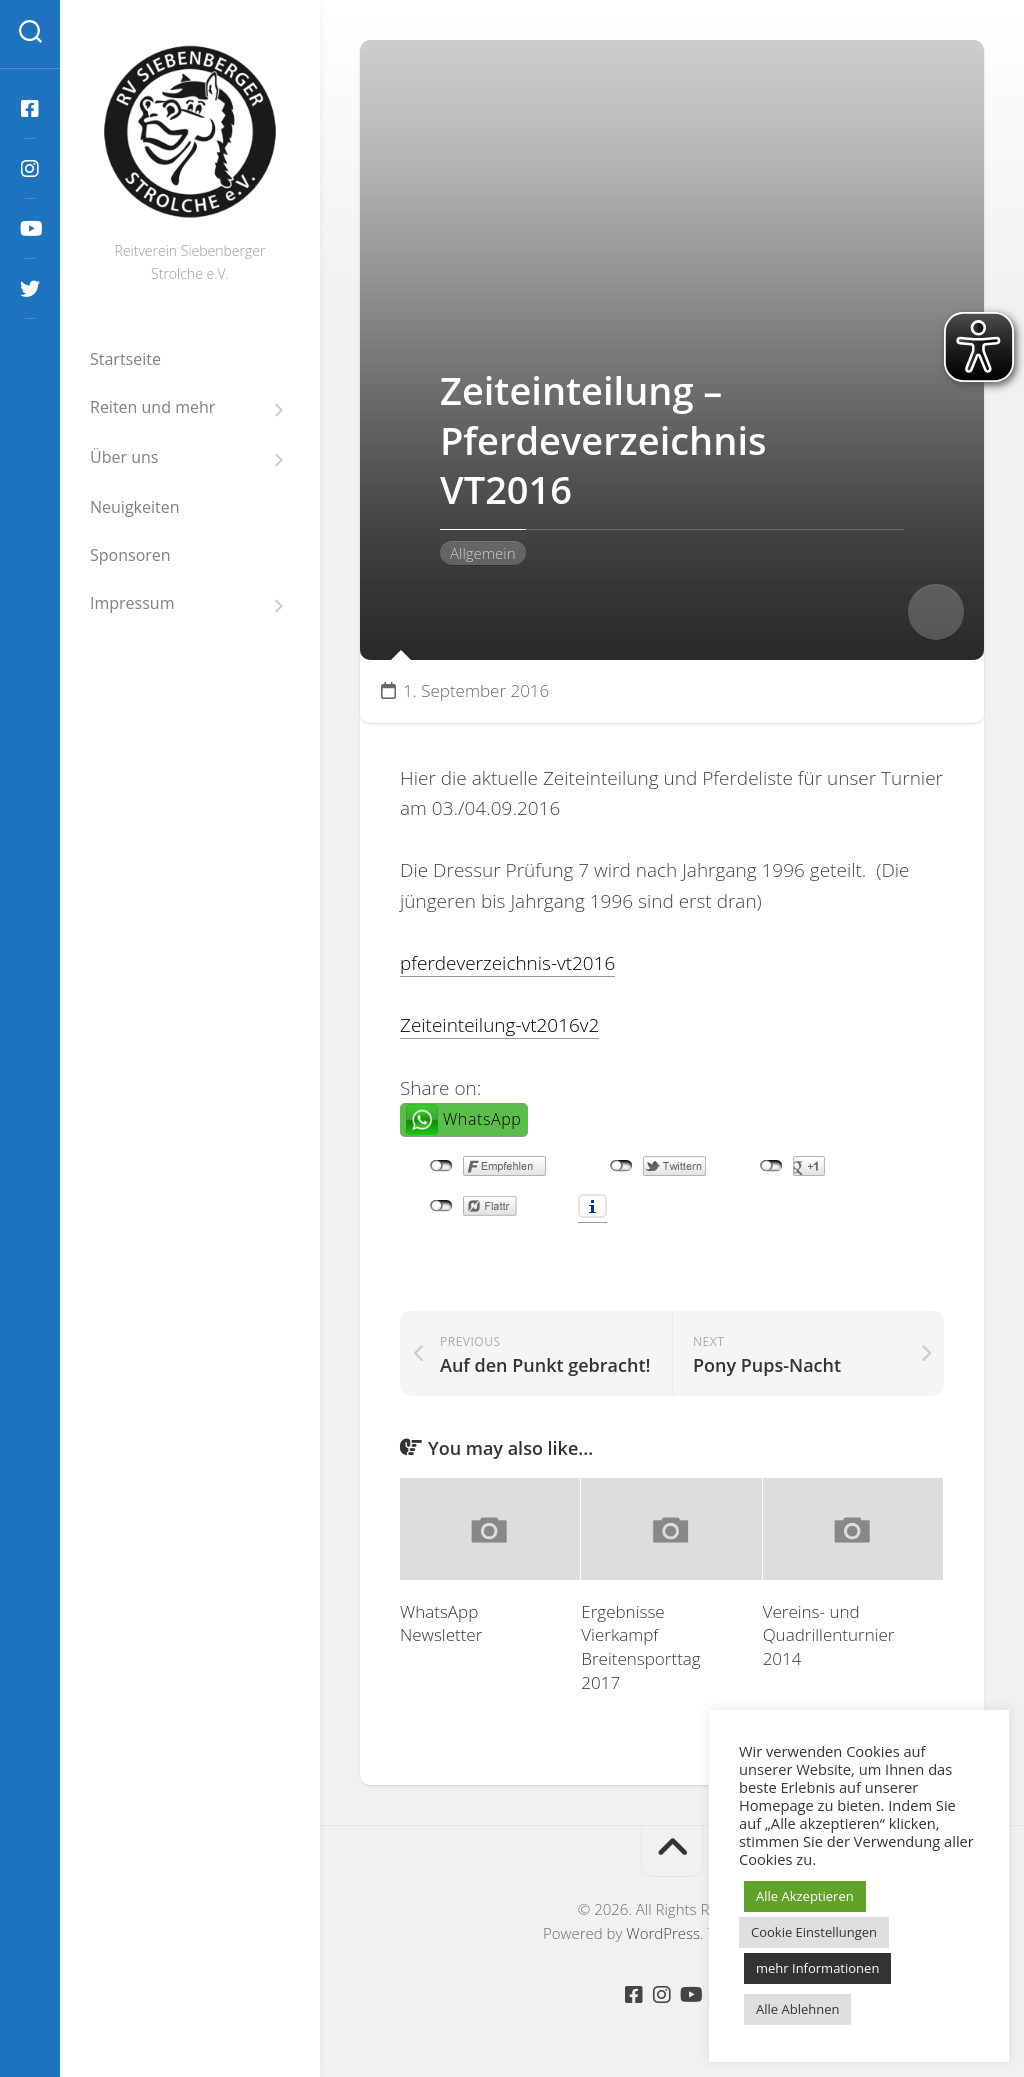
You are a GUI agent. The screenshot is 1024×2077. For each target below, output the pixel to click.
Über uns (124, 457)
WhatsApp (482, 1119)
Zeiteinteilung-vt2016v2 (500, 1025)
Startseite (125, 359)
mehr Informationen (817, 1968)
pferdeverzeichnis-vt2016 (508, 963)
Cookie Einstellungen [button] (814, 1932)
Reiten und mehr (152, 407)
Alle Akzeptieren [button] (805, 1896)
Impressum (132, 603)
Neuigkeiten (135, 507)
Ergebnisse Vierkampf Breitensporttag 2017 (640, 1647)
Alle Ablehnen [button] (797, 2009)
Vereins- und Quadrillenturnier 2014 (829, 1635)
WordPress (663, 1933)
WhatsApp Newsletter (441, 1623)
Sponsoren (130, 555)
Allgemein (483, 553)
